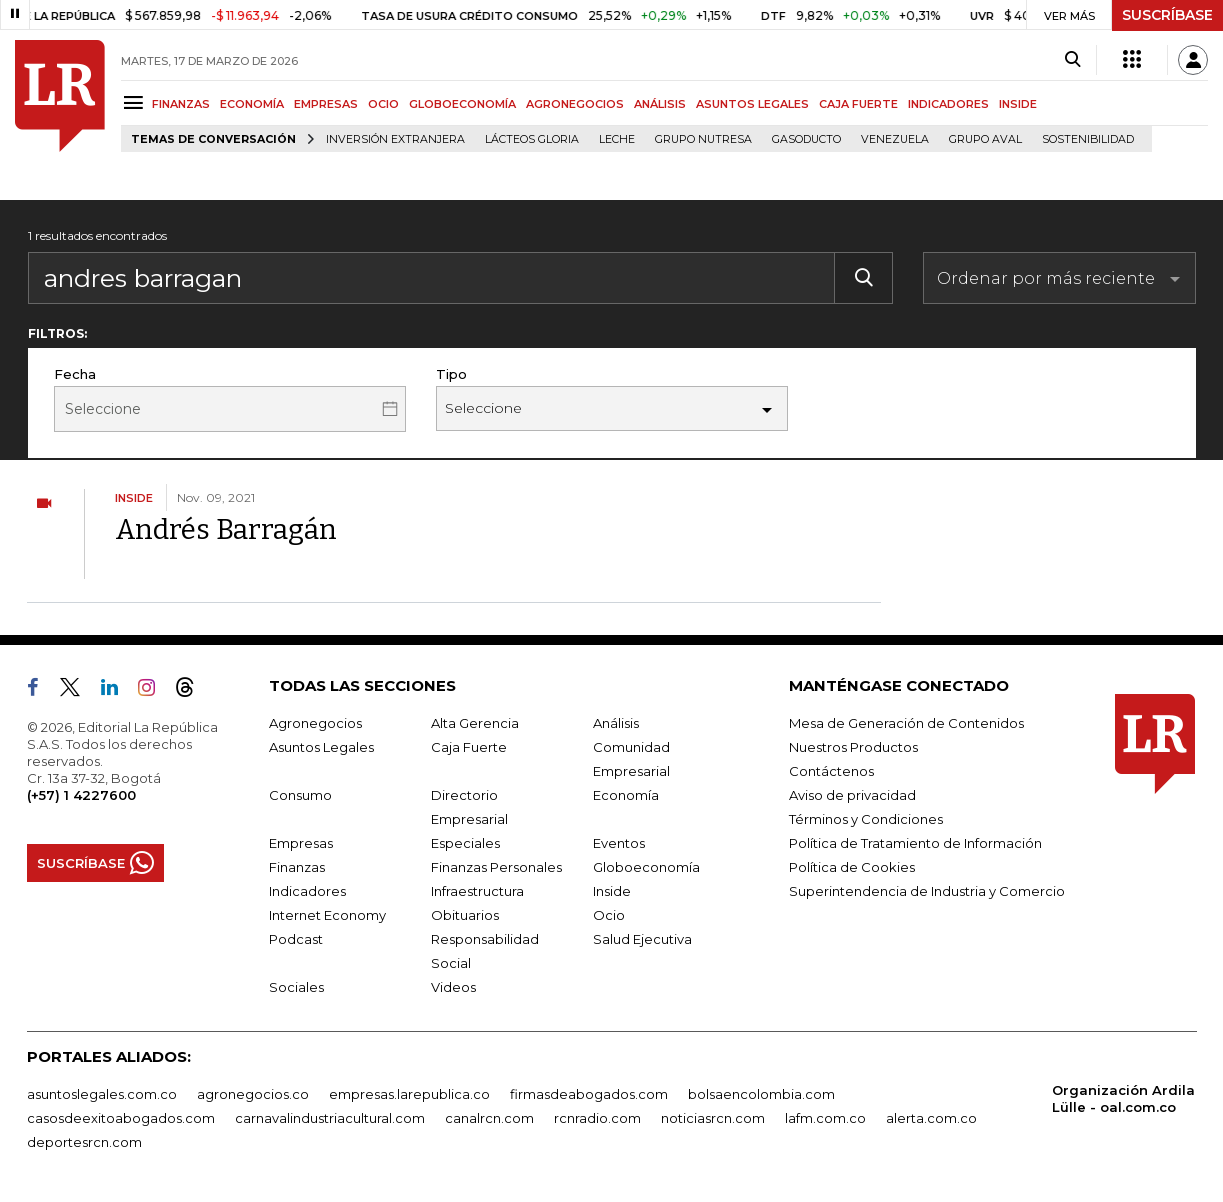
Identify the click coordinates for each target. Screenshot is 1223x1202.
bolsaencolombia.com (761, 1094)
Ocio (609, 915)
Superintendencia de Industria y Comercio (927, 891)
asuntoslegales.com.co (102, 1094)
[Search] (1072, 60)
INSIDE (1018, 104)
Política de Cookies (852, 867)
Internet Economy (327, 915)
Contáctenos (831, 771)
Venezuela (895, 139)
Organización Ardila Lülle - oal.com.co (1123, 1098)
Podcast (296, 939)
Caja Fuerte (469, 747)
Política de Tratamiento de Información (915, 843)
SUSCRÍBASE (1167, 15)
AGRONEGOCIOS (575, 104)
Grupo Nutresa (703, 139)
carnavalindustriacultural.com (330, 1118)
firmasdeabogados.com (589, 1094)
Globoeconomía (646, 867)
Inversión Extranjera (395, 139)
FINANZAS (181, 104)
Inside (612, 891)
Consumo (300, 795)
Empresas (301, 843)
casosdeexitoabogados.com (121, 1118)
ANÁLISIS (660, 104)
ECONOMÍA (252, 104)
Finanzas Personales (496, 867)
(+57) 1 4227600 (81, 795)
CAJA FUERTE (858, 104)
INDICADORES (948, 104)
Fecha (75, 374)
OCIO (383, 104)
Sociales (296, 987)
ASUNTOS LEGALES (752, 104)
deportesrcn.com (84, 1142)
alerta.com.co (931, 1118)
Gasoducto (806, 139)
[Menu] (136, 102)
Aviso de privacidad (852, 795)
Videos (453, 987)
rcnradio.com (597, 1118)
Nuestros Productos (853, 747)
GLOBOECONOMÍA (462, 104)
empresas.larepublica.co (409, 1094)
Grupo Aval (985, 139)
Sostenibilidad (1088, 139)
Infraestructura (477, 891)
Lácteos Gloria (532, 139)
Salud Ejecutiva (642, 939)
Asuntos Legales (321, 747)
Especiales (465, 843)
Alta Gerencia (475, 723)
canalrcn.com (489, 1118)
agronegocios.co (253, 1094)
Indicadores (307, 891)
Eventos (619, 843)
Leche (617, 139)
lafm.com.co (825, 1118)
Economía (626, 795)
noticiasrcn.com (713, 1118)
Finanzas (297, 867)
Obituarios (465, 915)
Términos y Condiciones (866, 819)
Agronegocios (315, 723)
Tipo (451, 374)
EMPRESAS (326, 104)
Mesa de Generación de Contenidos (906, 723)
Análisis (616, 723)
